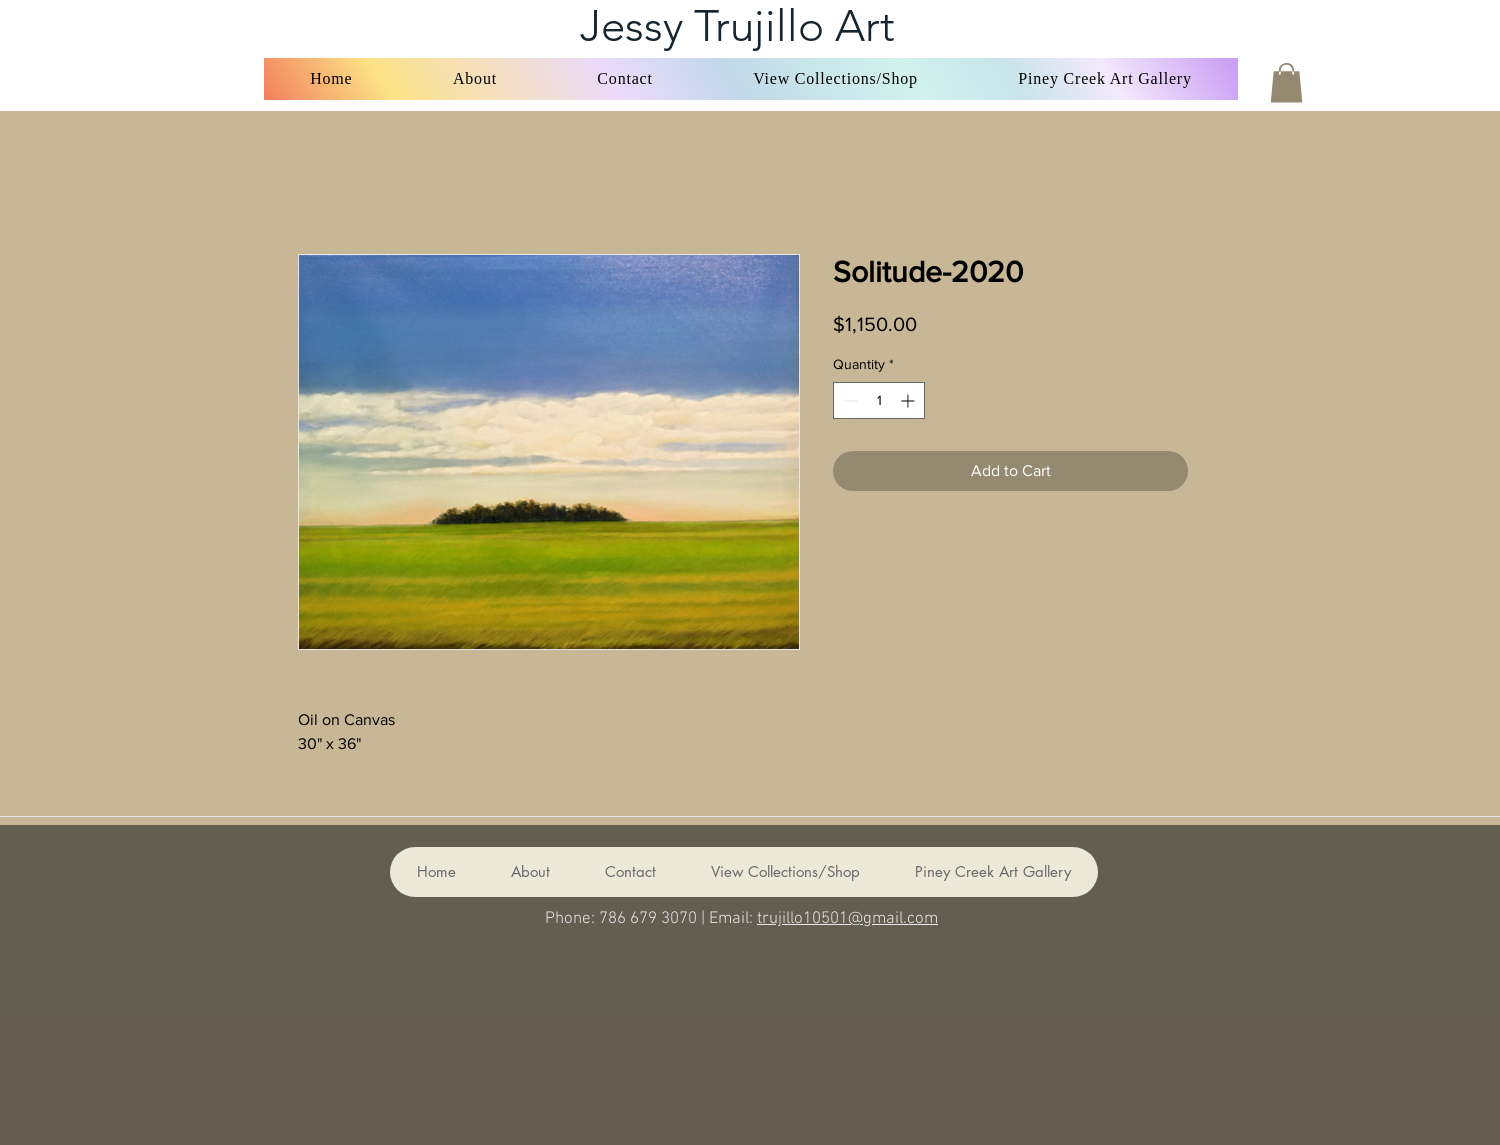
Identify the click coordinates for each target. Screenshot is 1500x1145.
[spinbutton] (879, 400)
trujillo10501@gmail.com (847, 919)
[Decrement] (848, 400)
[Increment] (909, 400)
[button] (835, 79)
